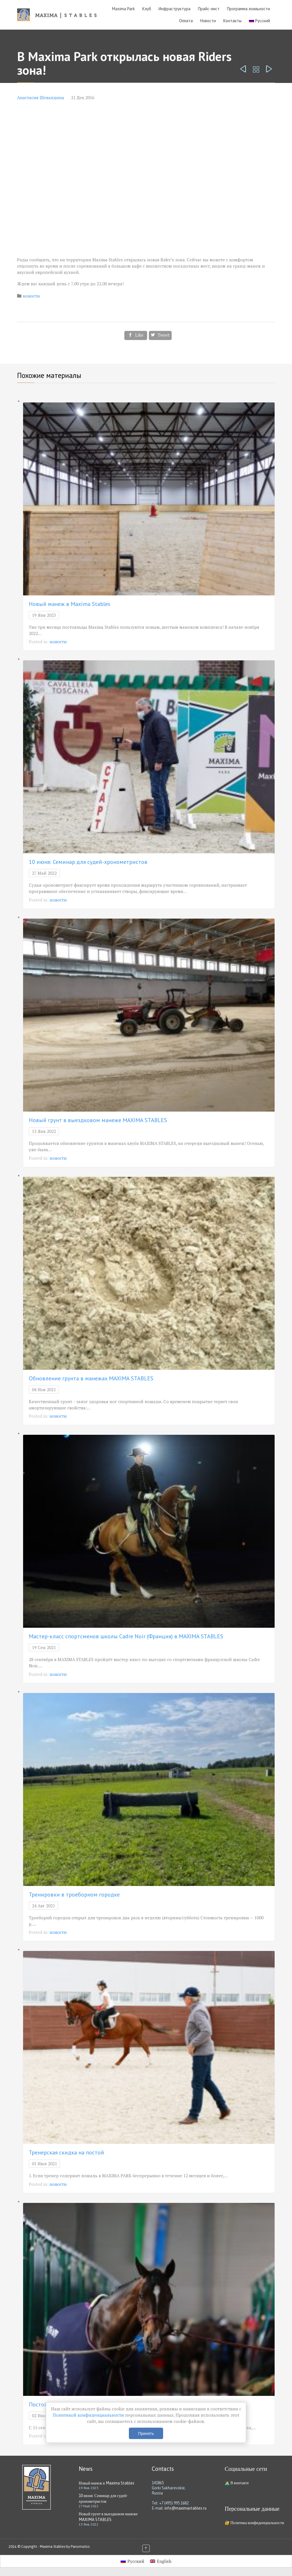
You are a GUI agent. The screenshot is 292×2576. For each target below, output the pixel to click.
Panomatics (80, 2546)
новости (31, 296)
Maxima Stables (52, 2546)
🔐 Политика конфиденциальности (254, 2522)
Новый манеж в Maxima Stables (69, 604)
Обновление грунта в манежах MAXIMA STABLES (91, 1378)
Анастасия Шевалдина (40, 97)
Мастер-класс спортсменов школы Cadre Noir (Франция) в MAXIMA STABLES (126, 1636)
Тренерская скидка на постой (66, 2152)
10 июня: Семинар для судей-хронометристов (88, 862)
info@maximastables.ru (185, 2508)
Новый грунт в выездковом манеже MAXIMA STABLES (98, 1120)
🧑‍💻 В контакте (237, 2483)
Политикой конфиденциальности (89, 2415)
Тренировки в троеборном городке (74, 1894)
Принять (146, 2433)
